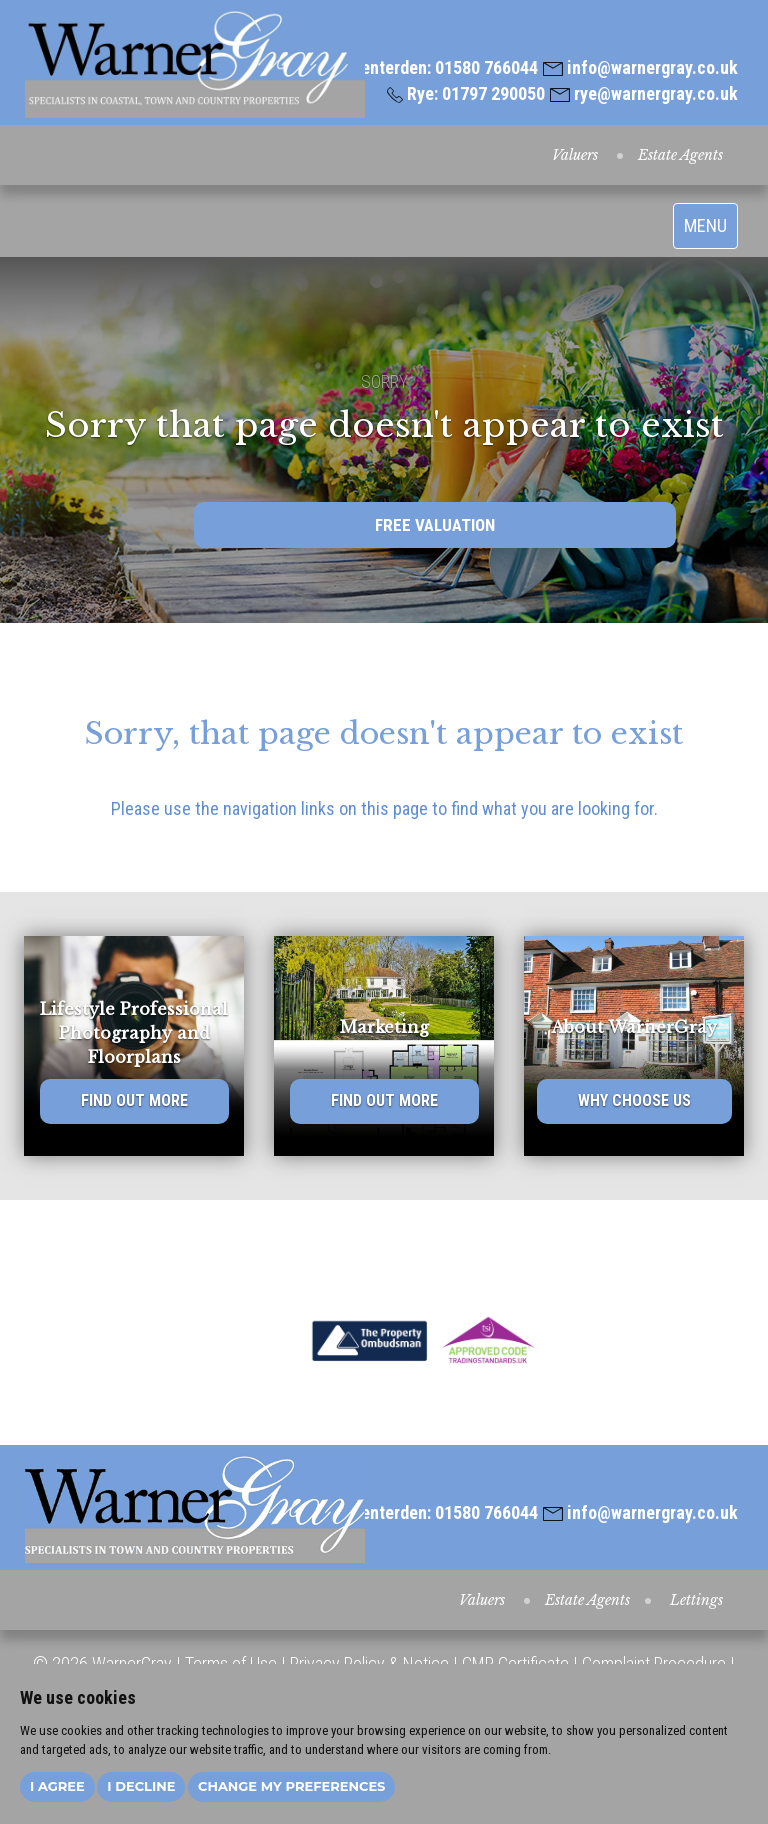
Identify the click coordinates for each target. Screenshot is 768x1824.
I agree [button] (57, 1786)
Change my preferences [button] (291, 1786)
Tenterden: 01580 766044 (435, 67)
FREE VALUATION (435, 525)
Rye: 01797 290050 (466, 93)
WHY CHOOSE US (634, 1100)
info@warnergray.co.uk (640, 67)
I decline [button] (141, 1786)
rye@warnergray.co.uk (644, 93)
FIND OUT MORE (134, 1100)
